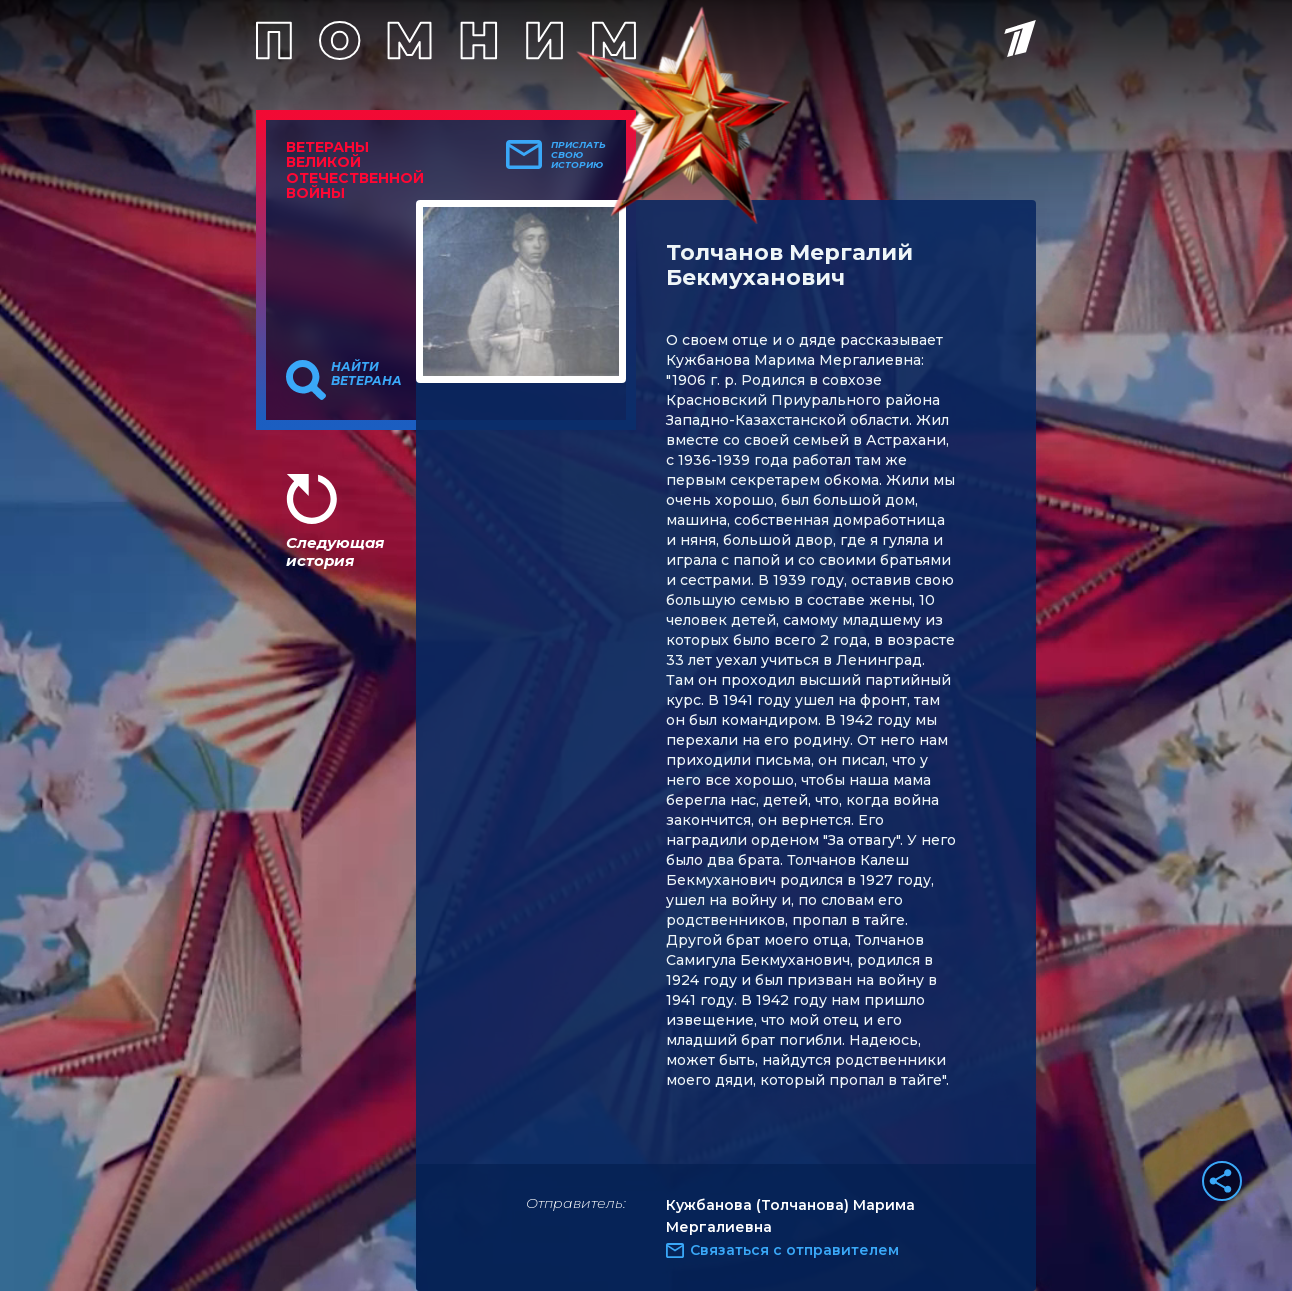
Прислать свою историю (578, 155)
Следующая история (335, 551)
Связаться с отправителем (794, 1250)
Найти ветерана (366, 374)
